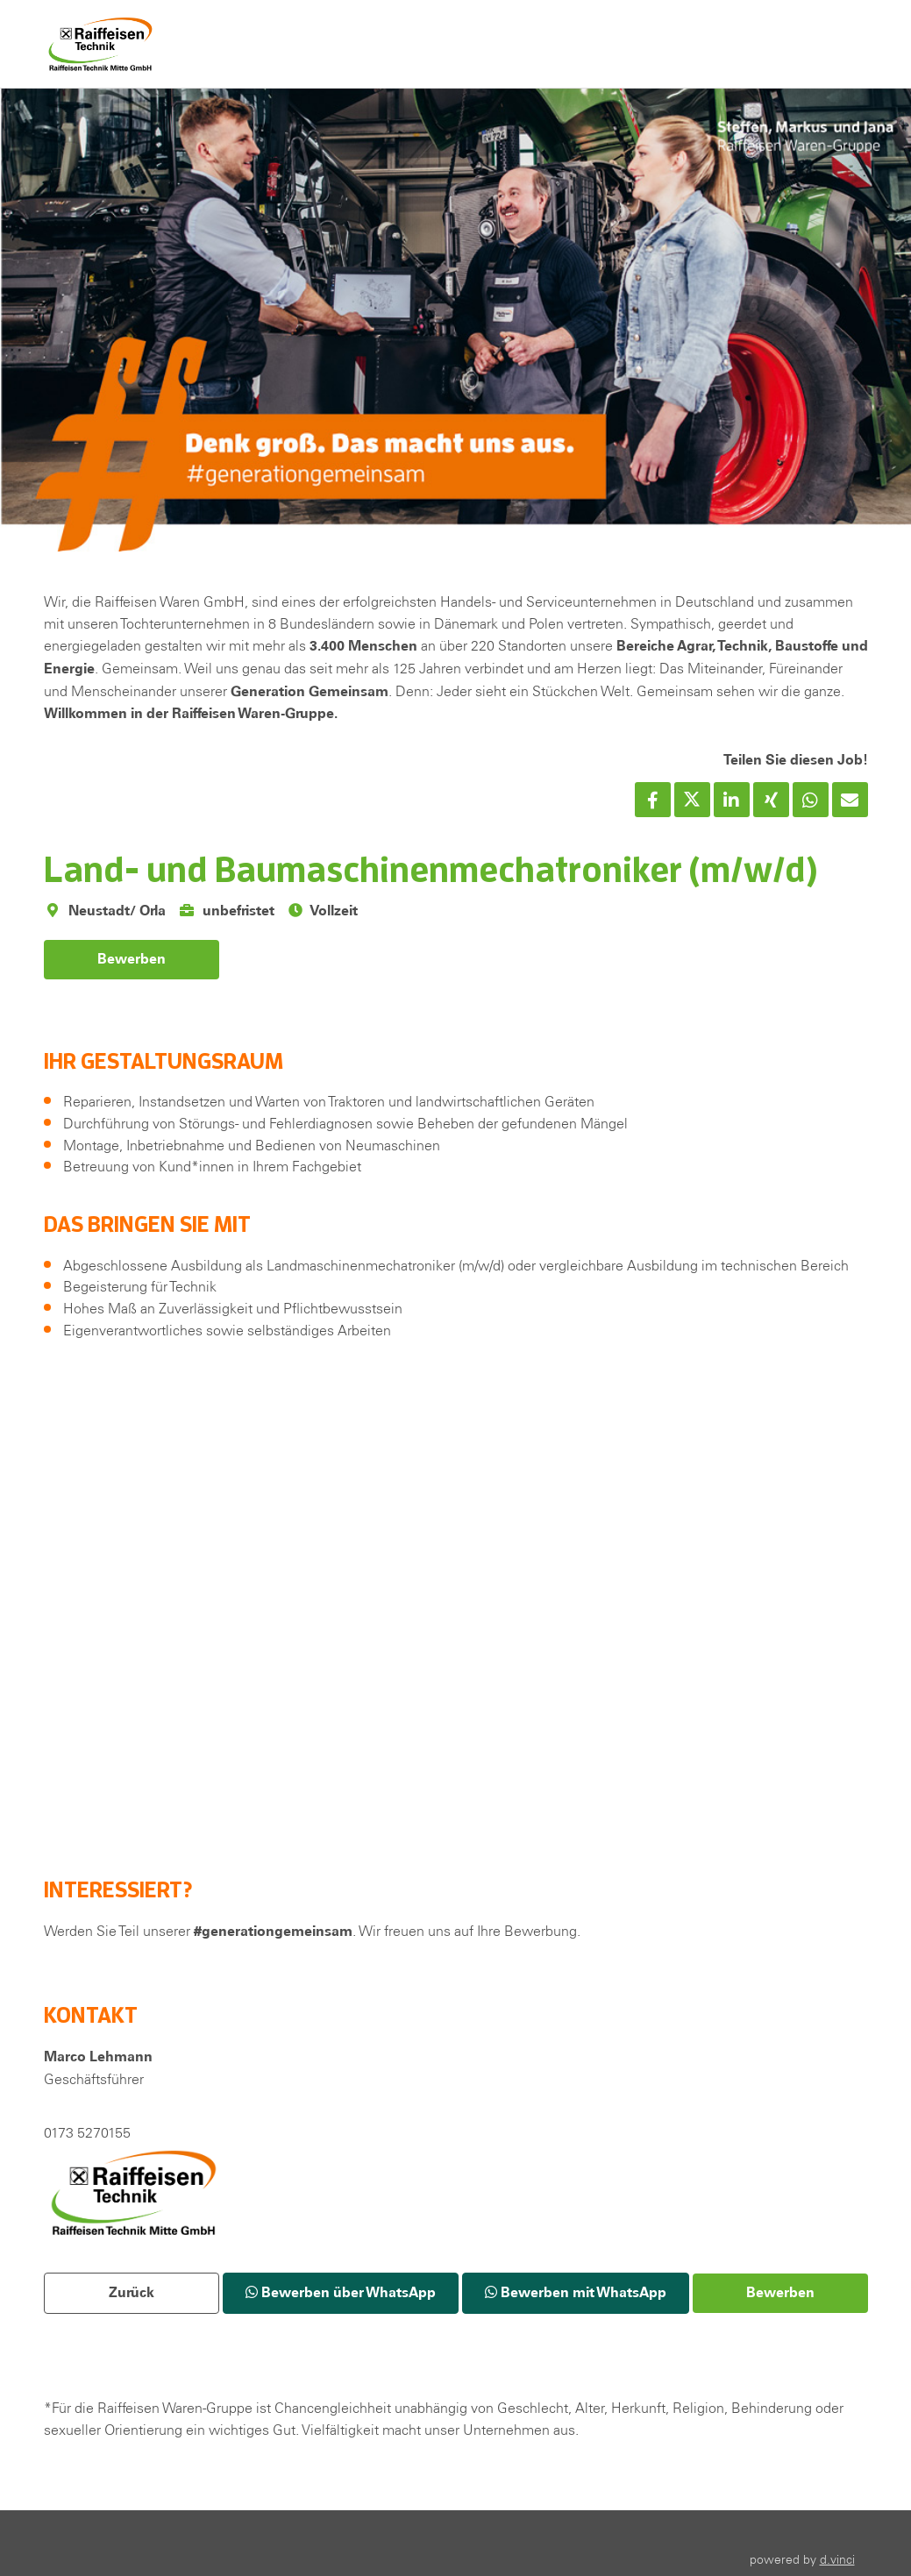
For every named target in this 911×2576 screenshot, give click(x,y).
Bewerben (131, 958)
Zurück (131, 2292)
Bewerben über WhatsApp (341, 2292)
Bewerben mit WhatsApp (575, 2292)
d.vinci (837, 2559)
